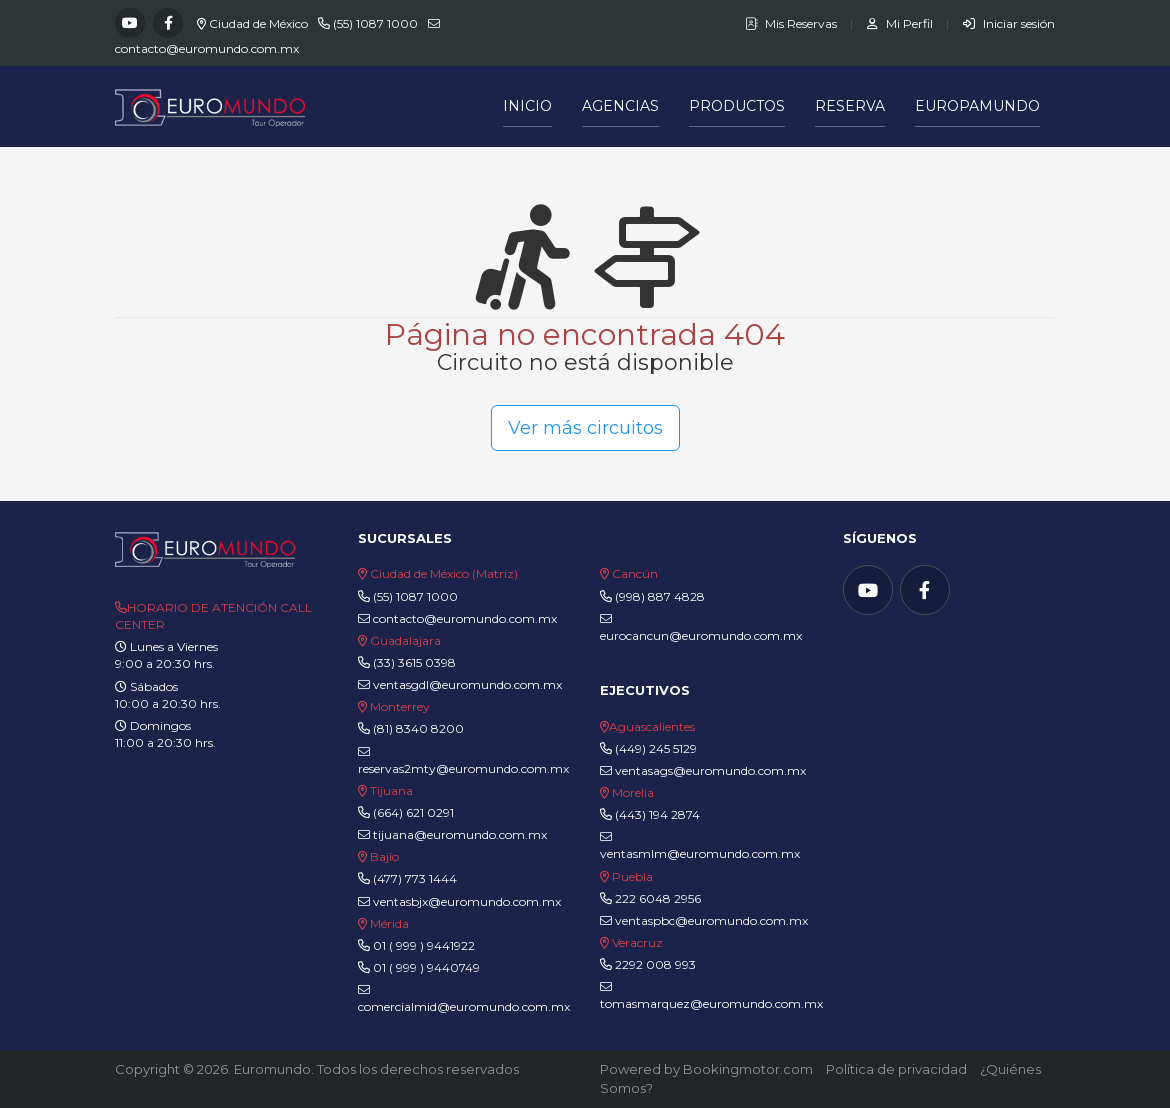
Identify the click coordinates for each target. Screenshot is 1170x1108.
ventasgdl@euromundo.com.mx (460, 684)
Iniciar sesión (1009, 23)
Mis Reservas (792, 23)
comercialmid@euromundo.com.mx (464, 999)
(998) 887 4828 (660, 596)
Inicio (527, 106)
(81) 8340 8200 (418, 728)
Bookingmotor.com (748, 1069)
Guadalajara (405, 640)
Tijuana (390, 790)
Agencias (620, 106)
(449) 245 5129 (656, 748)
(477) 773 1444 (415, 878)
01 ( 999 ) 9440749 (426, 967)
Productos (737, 106)
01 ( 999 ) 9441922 (424, 945)
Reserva (850, 106)
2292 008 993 (655, 964)
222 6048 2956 (658, 898)
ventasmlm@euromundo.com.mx (700, 846)
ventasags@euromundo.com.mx (703, 770)
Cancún (635, 573)
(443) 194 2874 (657, 814)
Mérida (389, 923)
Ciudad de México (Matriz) (444, 573)
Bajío (384, 856)
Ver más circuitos (585, 428)
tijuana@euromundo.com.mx (452, 834)
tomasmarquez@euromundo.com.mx (711, 996)
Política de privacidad (896, 1069)
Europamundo (977, 106)
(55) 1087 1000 (375, 23)
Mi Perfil (901, 23)
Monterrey (400, 706)
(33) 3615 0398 (414, 662)
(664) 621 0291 (412, 812)
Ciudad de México (258, 23)
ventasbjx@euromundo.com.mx (459, 901)
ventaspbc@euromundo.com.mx (704, 920)
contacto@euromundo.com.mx (207, 48)
